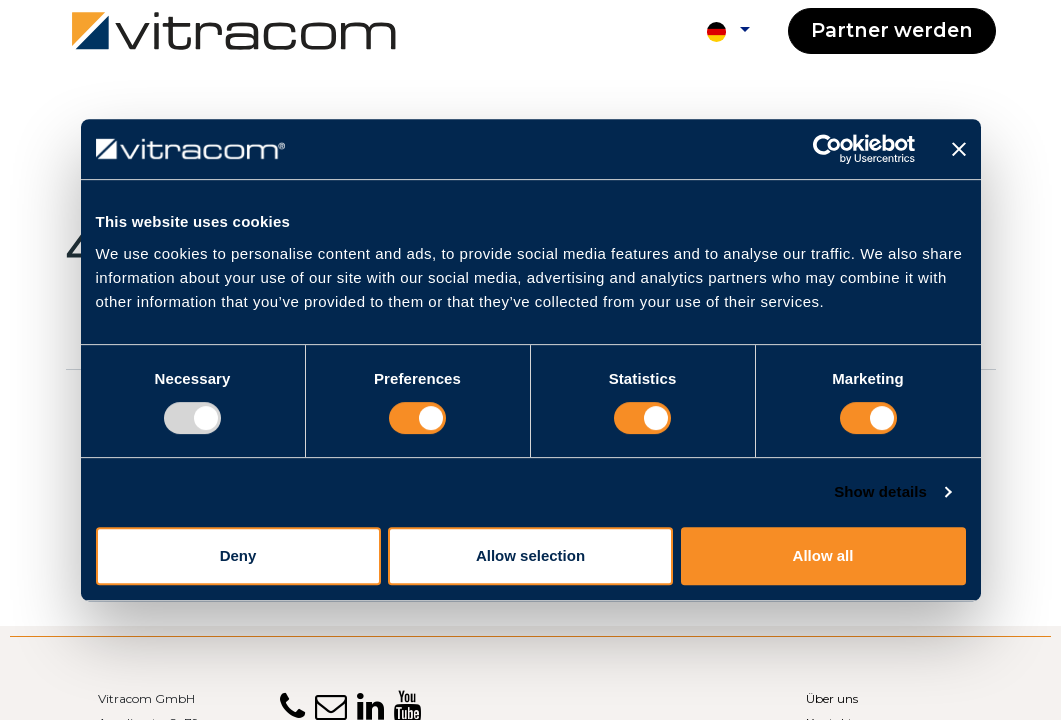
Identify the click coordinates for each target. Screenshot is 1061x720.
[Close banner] (959, 149)
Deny (238, 555)
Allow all (823, 555)
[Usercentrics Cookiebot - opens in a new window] (827, 149)
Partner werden (892, 30)
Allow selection (530, 555)
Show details (880, 491)
